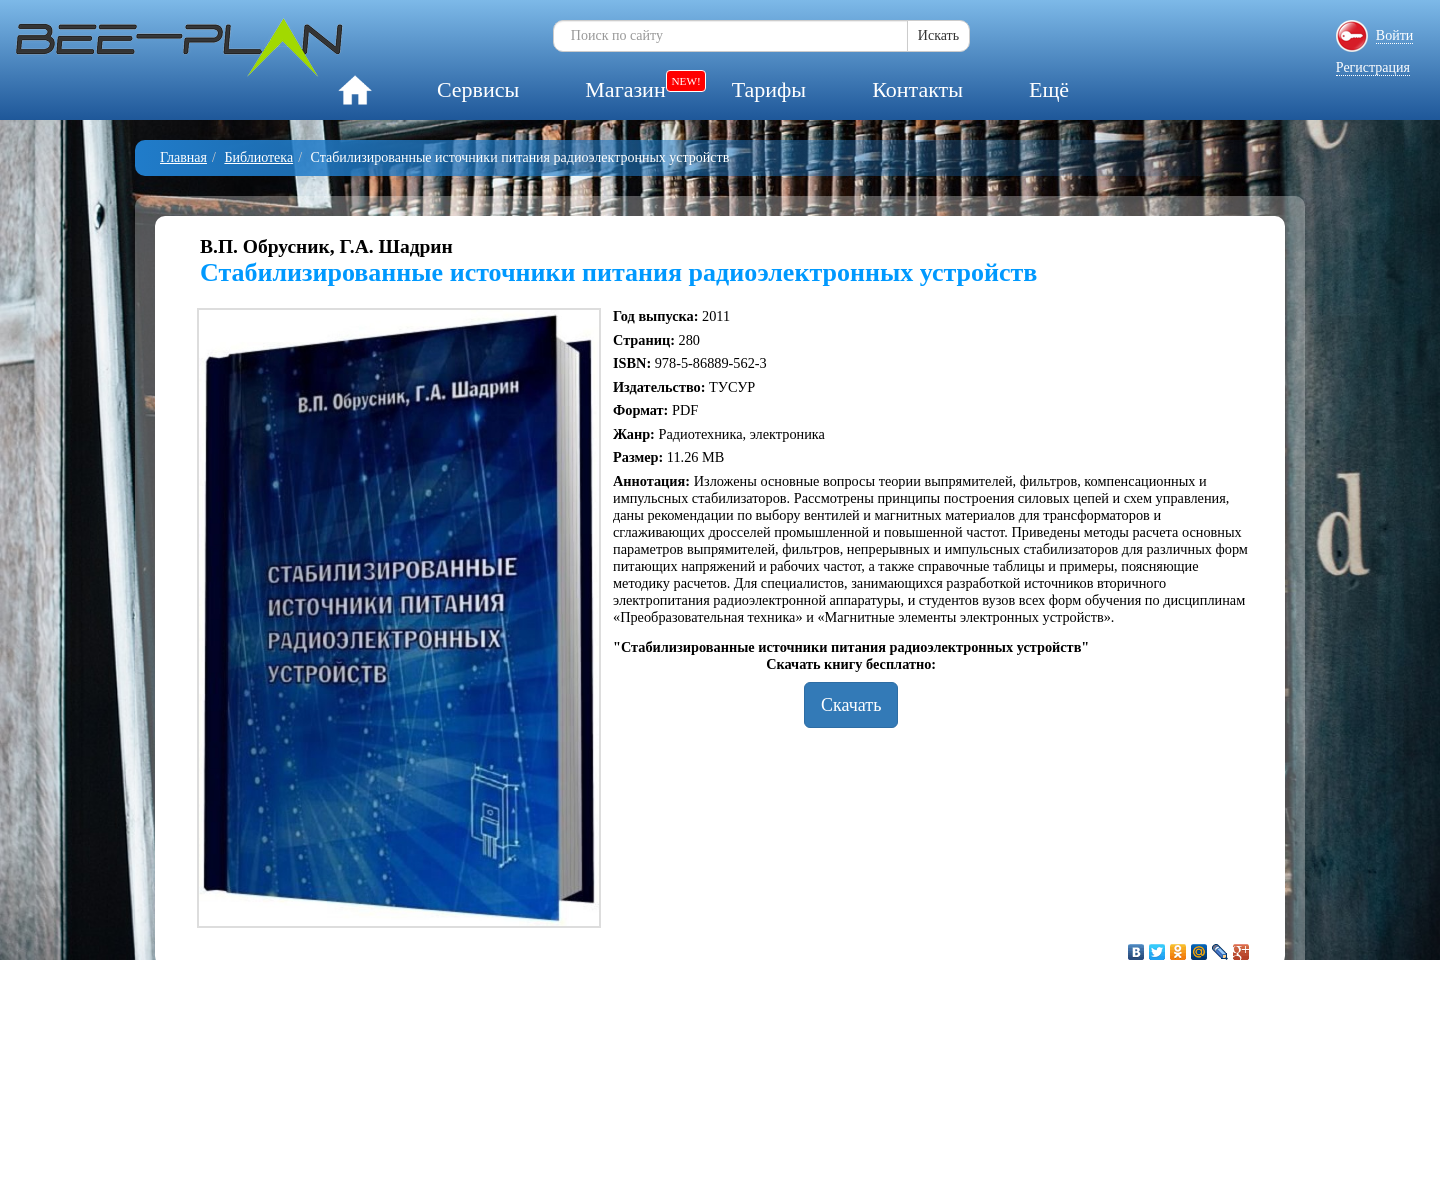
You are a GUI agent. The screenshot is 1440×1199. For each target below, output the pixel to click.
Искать (938, 35)
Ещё (1049, 89)
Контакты (917, 89)
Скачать (851, 705)
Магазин (625, 89)
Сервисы (478, 89)
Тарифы (769, 89)
